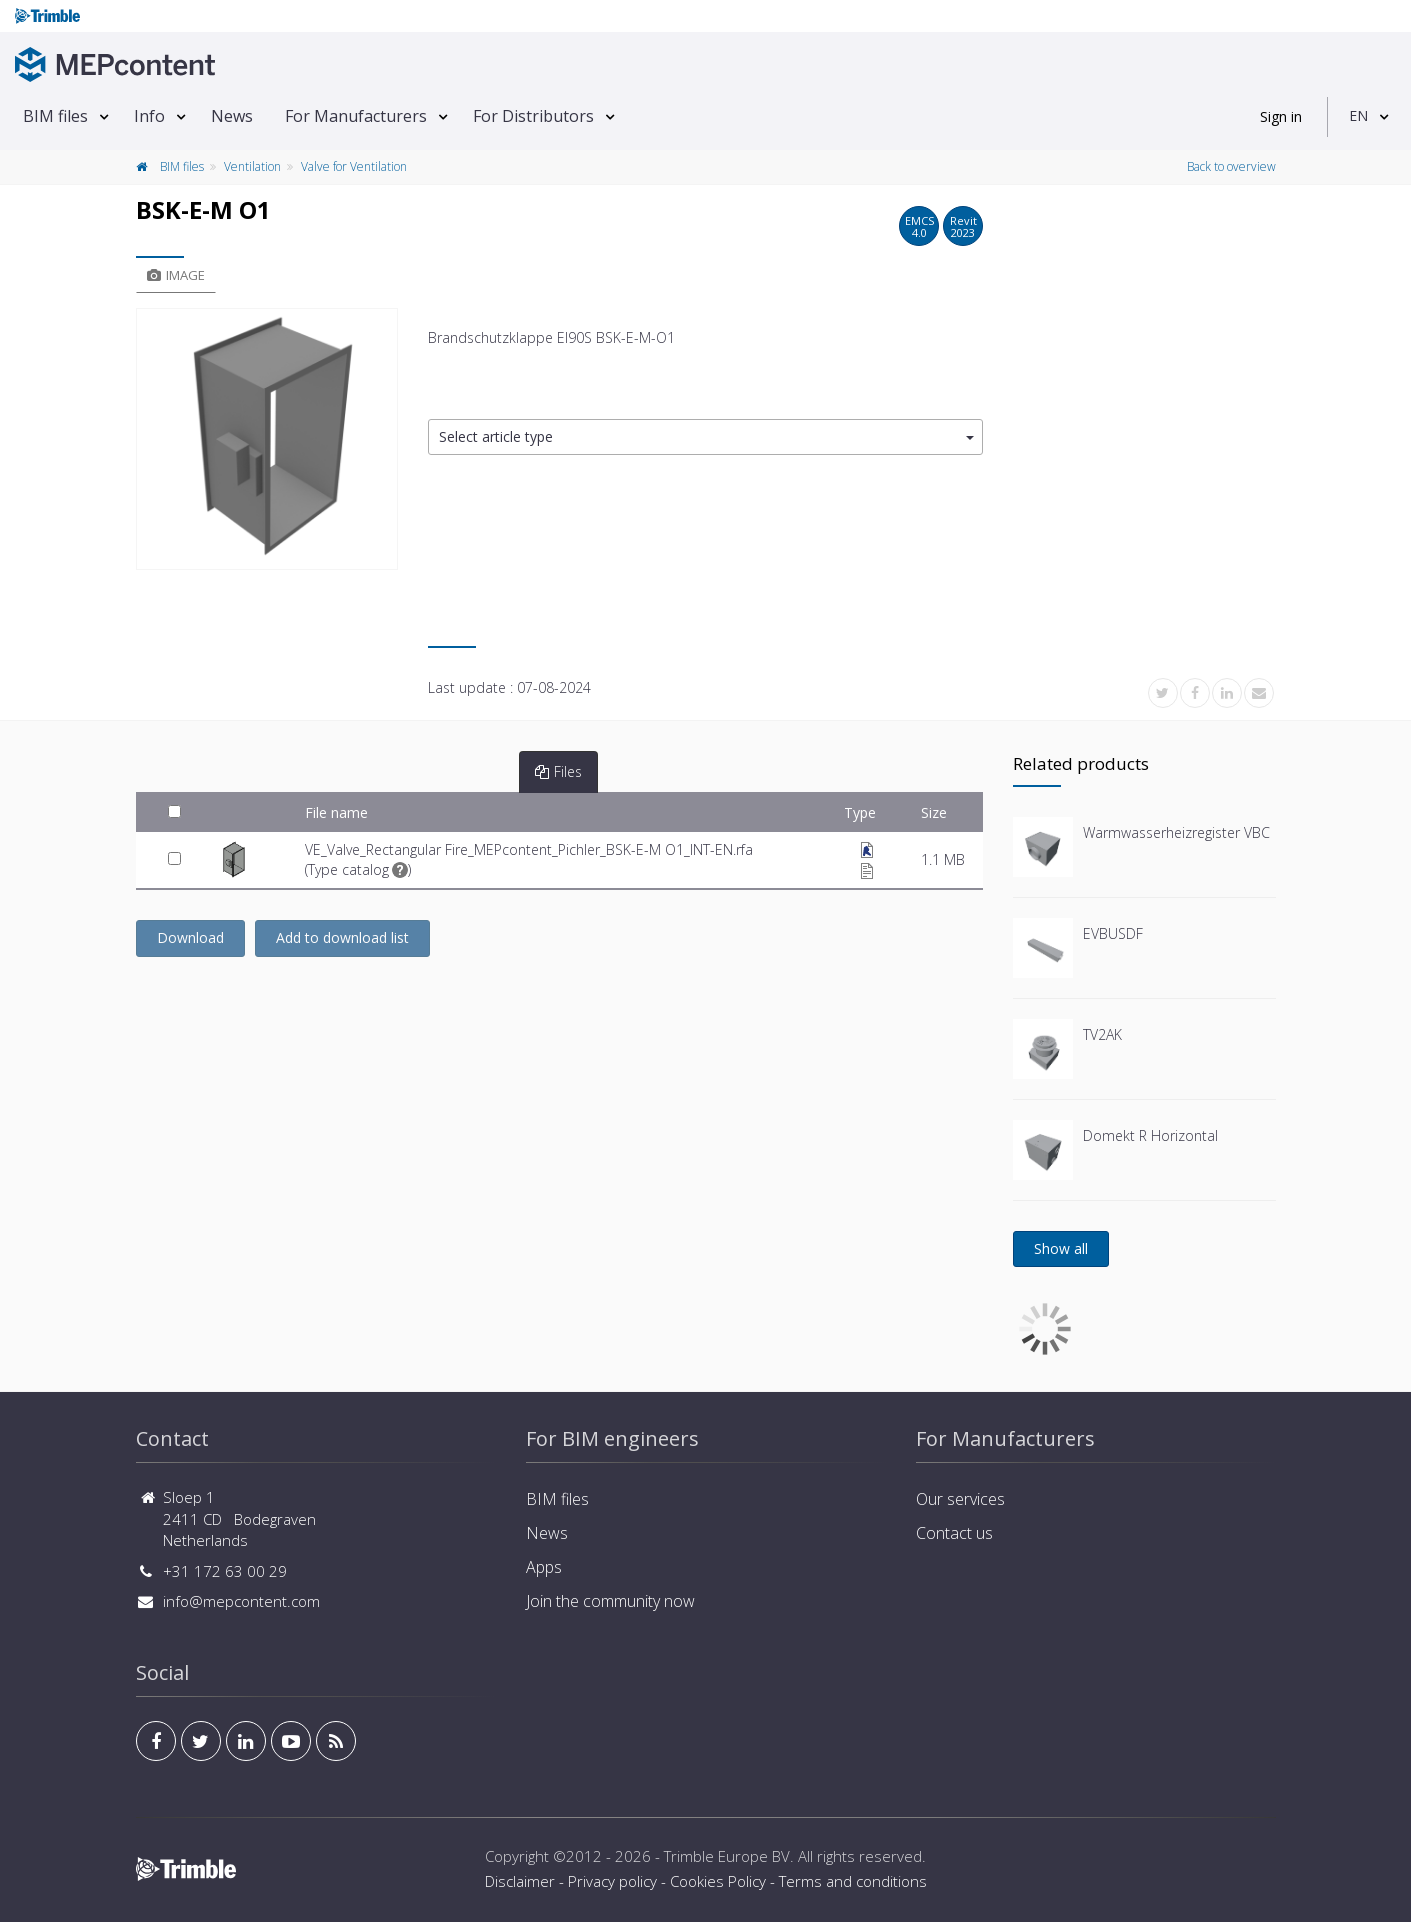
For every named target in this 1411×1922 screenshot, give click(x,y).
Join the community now (610, 1601)
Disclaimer (520, 1881)
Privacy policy (612, 1881)
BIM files (55, 116)
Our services (960, 1499)
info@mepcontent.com (241, 1601)
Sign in (1281, 116)
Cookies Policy (718, 1881)
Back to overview (1231, 166)
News (232, 116)
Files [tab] (558, 771)
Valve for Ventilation (354, 166)
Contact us (954, 1533)
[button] (705, 437)
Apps (544, 1567)
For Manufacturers (356, 116)
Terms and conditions (853, 1881)
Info (149, 116)
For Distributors (533, 116)
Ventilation (252, 166)
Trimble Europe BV (727, 1856)
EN (1358, 115)
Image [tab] (176, 275)
